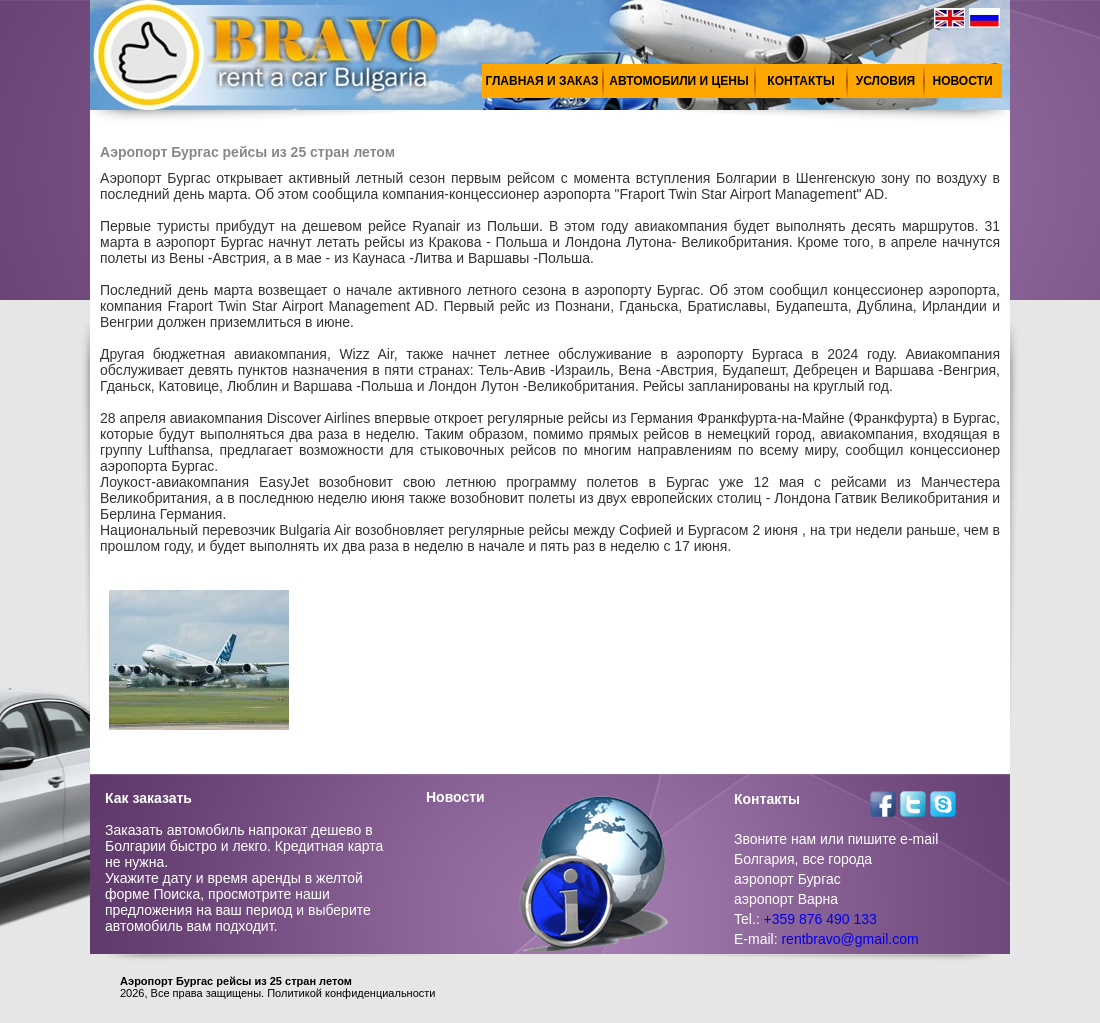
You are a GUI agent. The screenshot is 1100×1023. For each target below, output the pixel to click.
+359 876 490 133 (820, 919)
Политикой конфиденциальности (351, 993)
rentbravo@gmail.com (849, 939)
